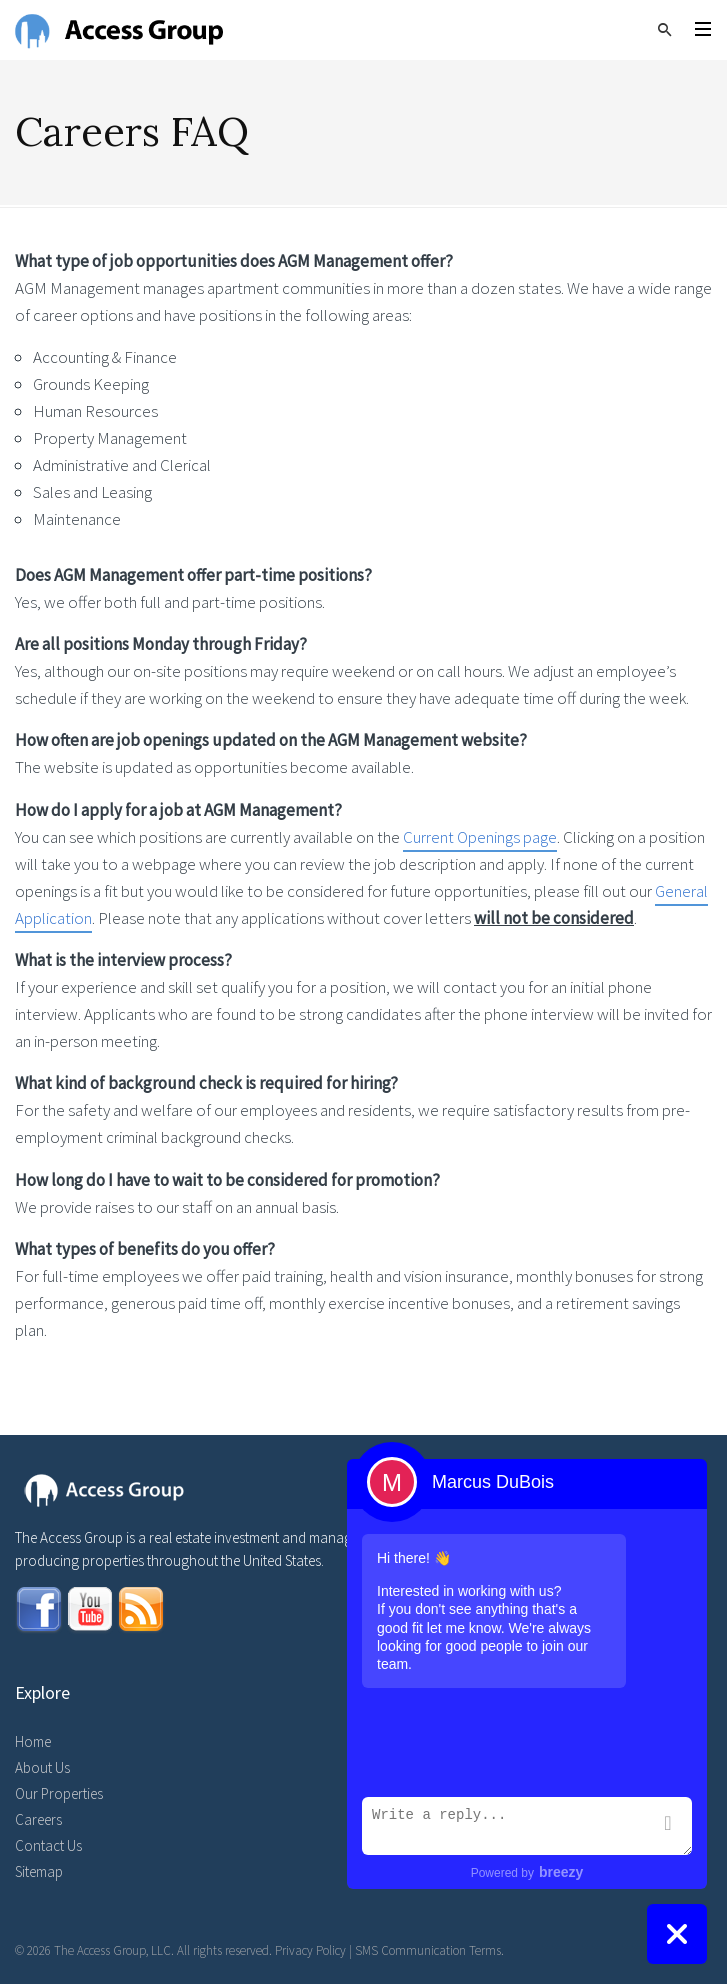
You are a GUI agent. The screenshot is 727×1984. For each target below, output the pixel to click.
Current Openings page (480, 837)
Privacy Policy (310, 1950)
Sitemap (39, 1871)
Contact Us (48, 1845)
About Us (42, 1767)
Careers (38, 1819)
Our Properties (59, 1793)
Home (33, 1741)
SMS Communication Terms (428, 1950)
